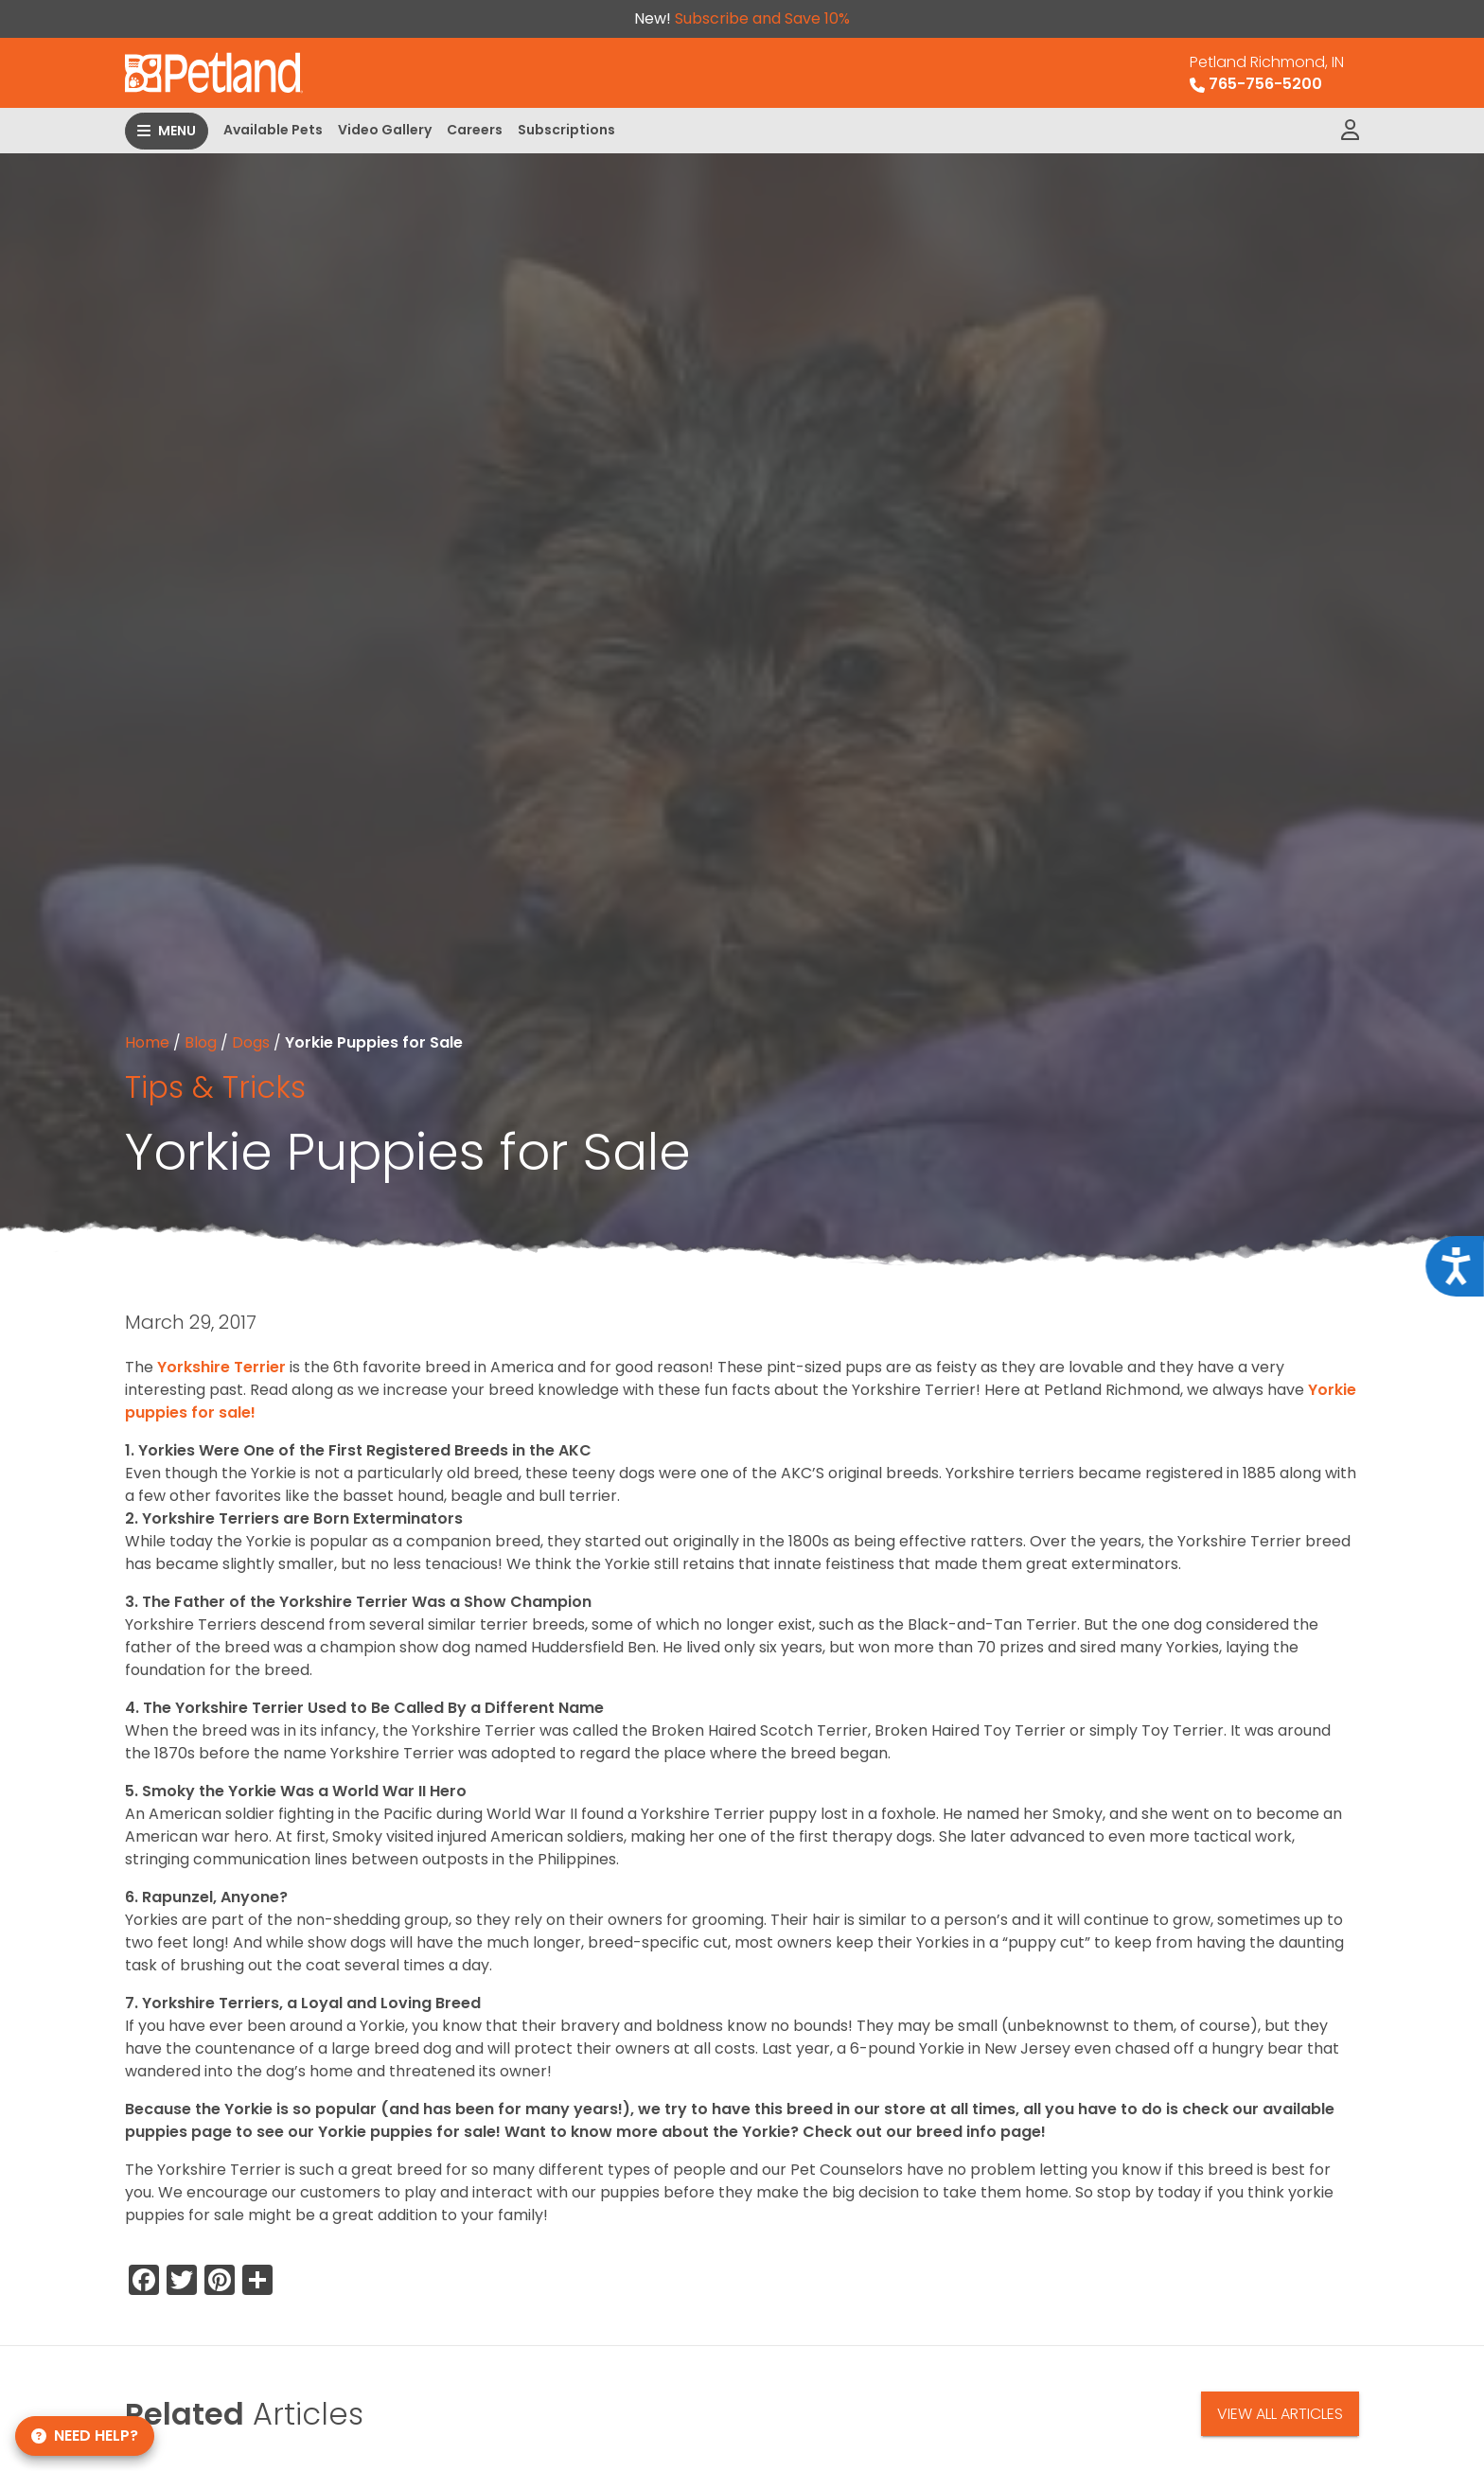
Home (147, 1042)
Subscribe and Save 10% (762, 18)
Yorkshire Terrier (221, 1367)
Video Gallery (385, 129)
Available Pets (273, 129)
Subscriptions (566, 129)
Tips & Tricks (215, 1087)
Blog (201, 1042)
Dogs (251, 1042)
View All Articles (1280, 2414)
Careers (475, 129)
